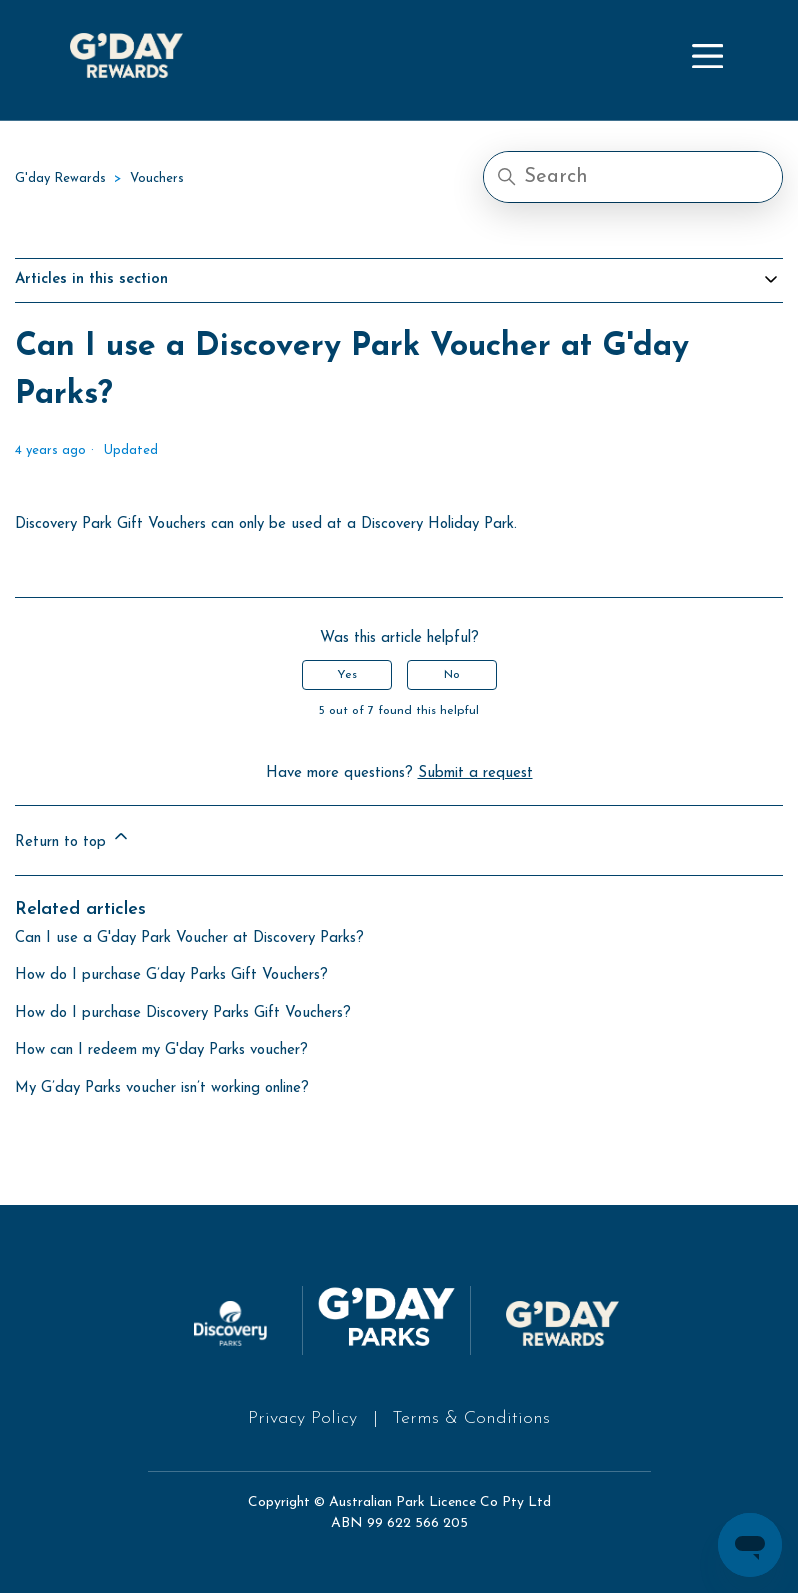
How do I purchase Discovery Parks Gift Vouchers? (183, 1013)
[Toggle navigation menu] (707, 59)
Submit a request (475, 773)
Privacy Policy (302, 1418)
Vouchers (157, 178)
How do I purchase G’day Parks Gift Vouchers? (171, 975)
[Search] (633, 177)
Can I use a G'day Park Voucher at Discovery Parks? (189, 938)
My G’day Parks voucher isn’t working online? (162, 1088)
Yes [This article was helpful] (347, 675)
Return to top (73, 838)
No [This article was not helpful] (452, 675)
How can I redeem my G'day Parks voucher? (161, 1050)
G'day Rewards (60, 178)
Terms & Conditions (471, 1418)
